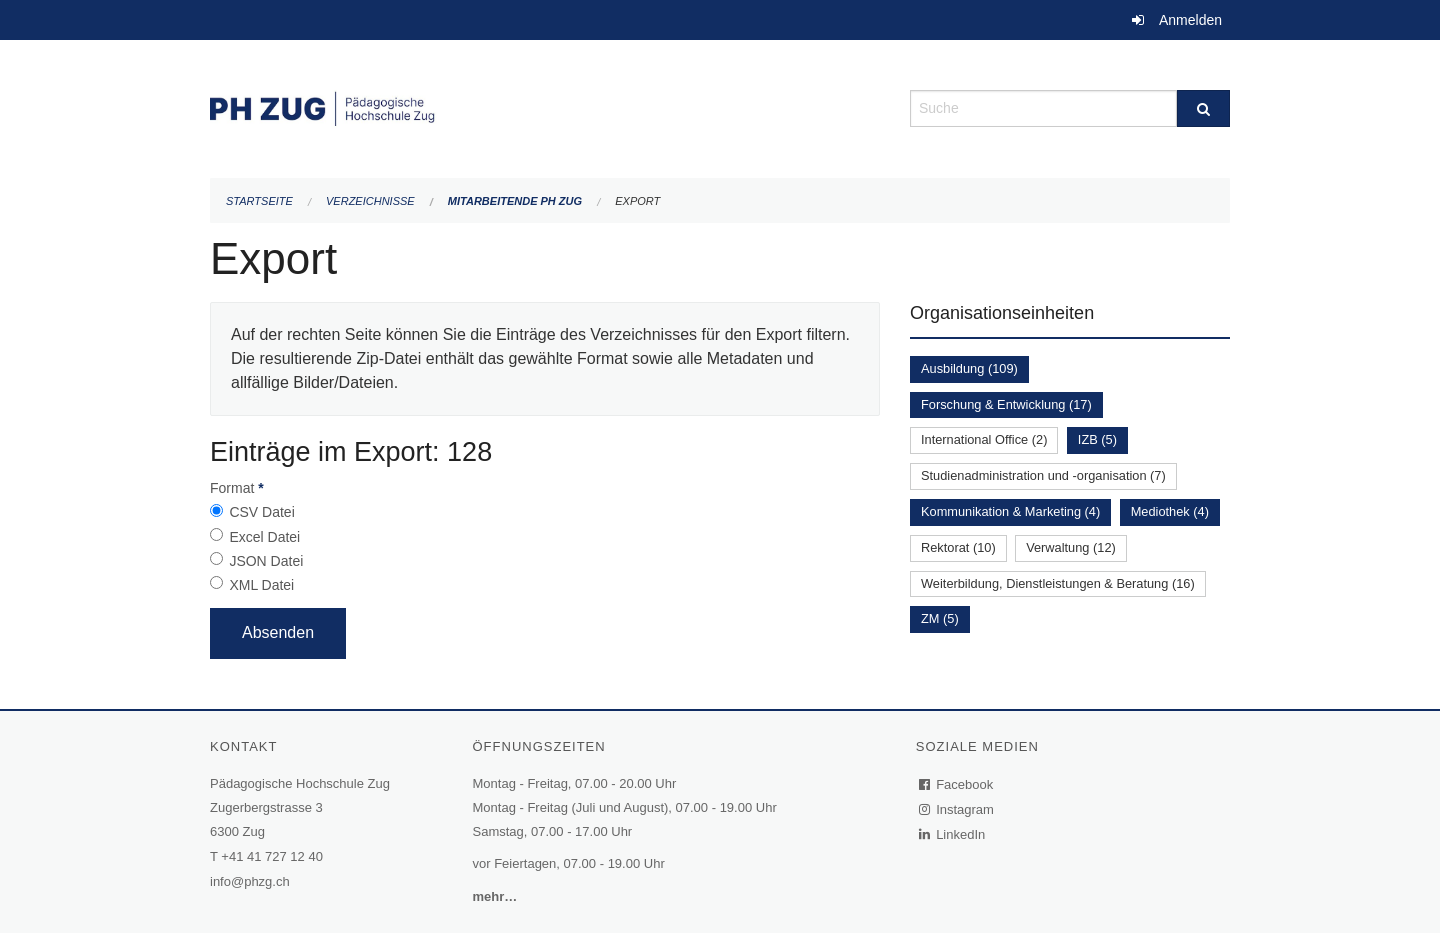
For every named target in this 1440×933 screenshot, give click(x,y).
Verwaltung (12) (1071, 547)
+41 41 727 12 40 (272, 856)
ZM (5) (940, 618)
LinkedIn (953, 834)
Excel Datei (264, 537)
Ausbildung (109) (969, 368)
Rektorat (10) (958, 547)
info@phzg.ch (250, 881)
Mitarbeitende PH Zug (515, 201)
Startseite (259, 201)
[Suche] (1203, 108)
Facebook (957, 784)
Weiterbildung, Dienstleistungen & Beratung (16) (1058, 583)
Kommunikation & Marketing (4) (1010, 511)
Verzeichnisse (370, 201)
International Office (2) (984, 439)
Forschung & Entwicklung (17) (1006, 404)
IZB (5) (1097, 439)
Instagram (957, 809)
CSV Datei (261, 512)
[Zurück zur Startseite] (545, 106)
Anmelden (1190, 20)
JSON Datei (266, 561)
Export (637, 201)
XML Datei (261, 585)
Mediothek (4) (1170, 511)
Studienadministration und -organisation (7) (1043, 475)
